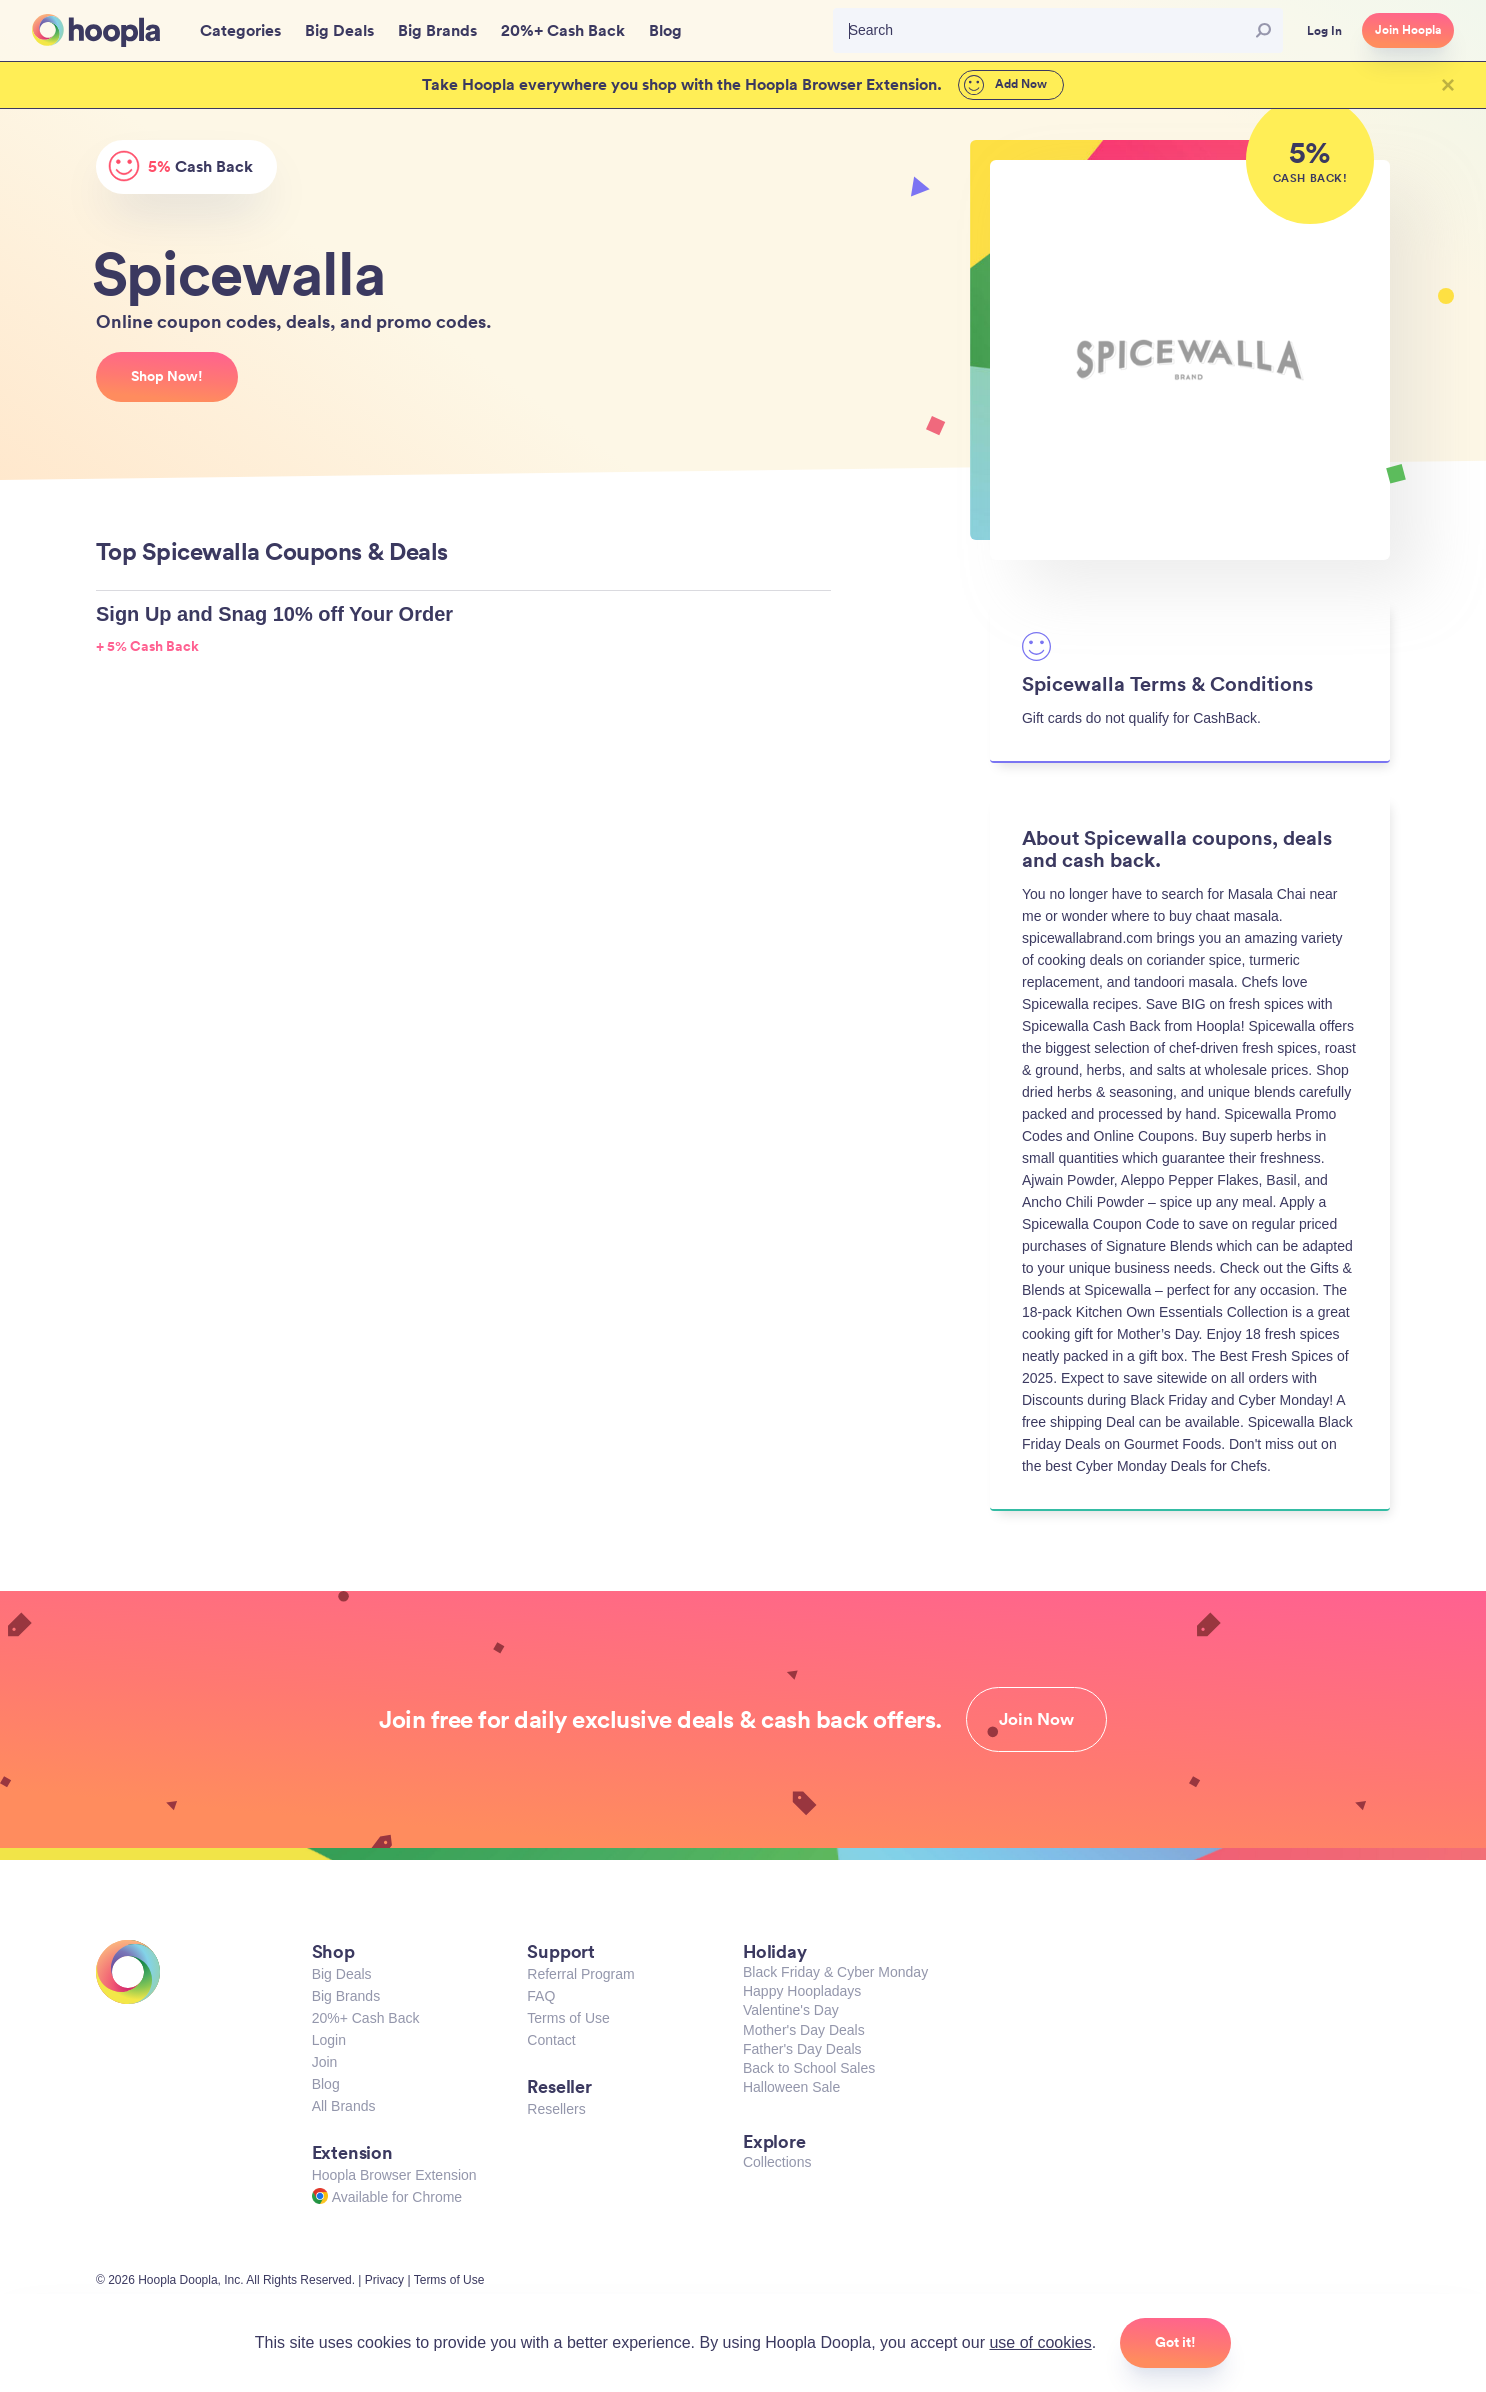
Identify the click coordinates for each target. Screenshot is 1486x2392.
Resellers (556, 2109)
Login (329, 2040)
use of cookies (1040, 2342)
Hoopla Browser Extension (394, 2175)
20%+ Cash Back (366, 2018)
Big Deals (342, 1974)
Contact (551, 2040)
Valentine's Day (791, 2010)
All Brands (344, 2106)
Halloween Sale (791, 2087)
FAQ (541, 1996)
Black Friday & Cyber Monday (835, 1972)
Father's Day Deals (802, 2049)
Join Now (1036, 1719)
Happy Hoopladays (802, 1991)
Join (325, 2062)
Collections (777, 2162)
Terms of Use (568, 2018)
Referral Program (580, 1974)
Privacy (384, 2280)
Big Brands (346, 1996)
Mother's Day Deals (804, 2030)
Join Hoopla (1408, 30)
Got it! (1175, 2342)
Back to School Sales (809, 2068)
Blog (326, 2084)
